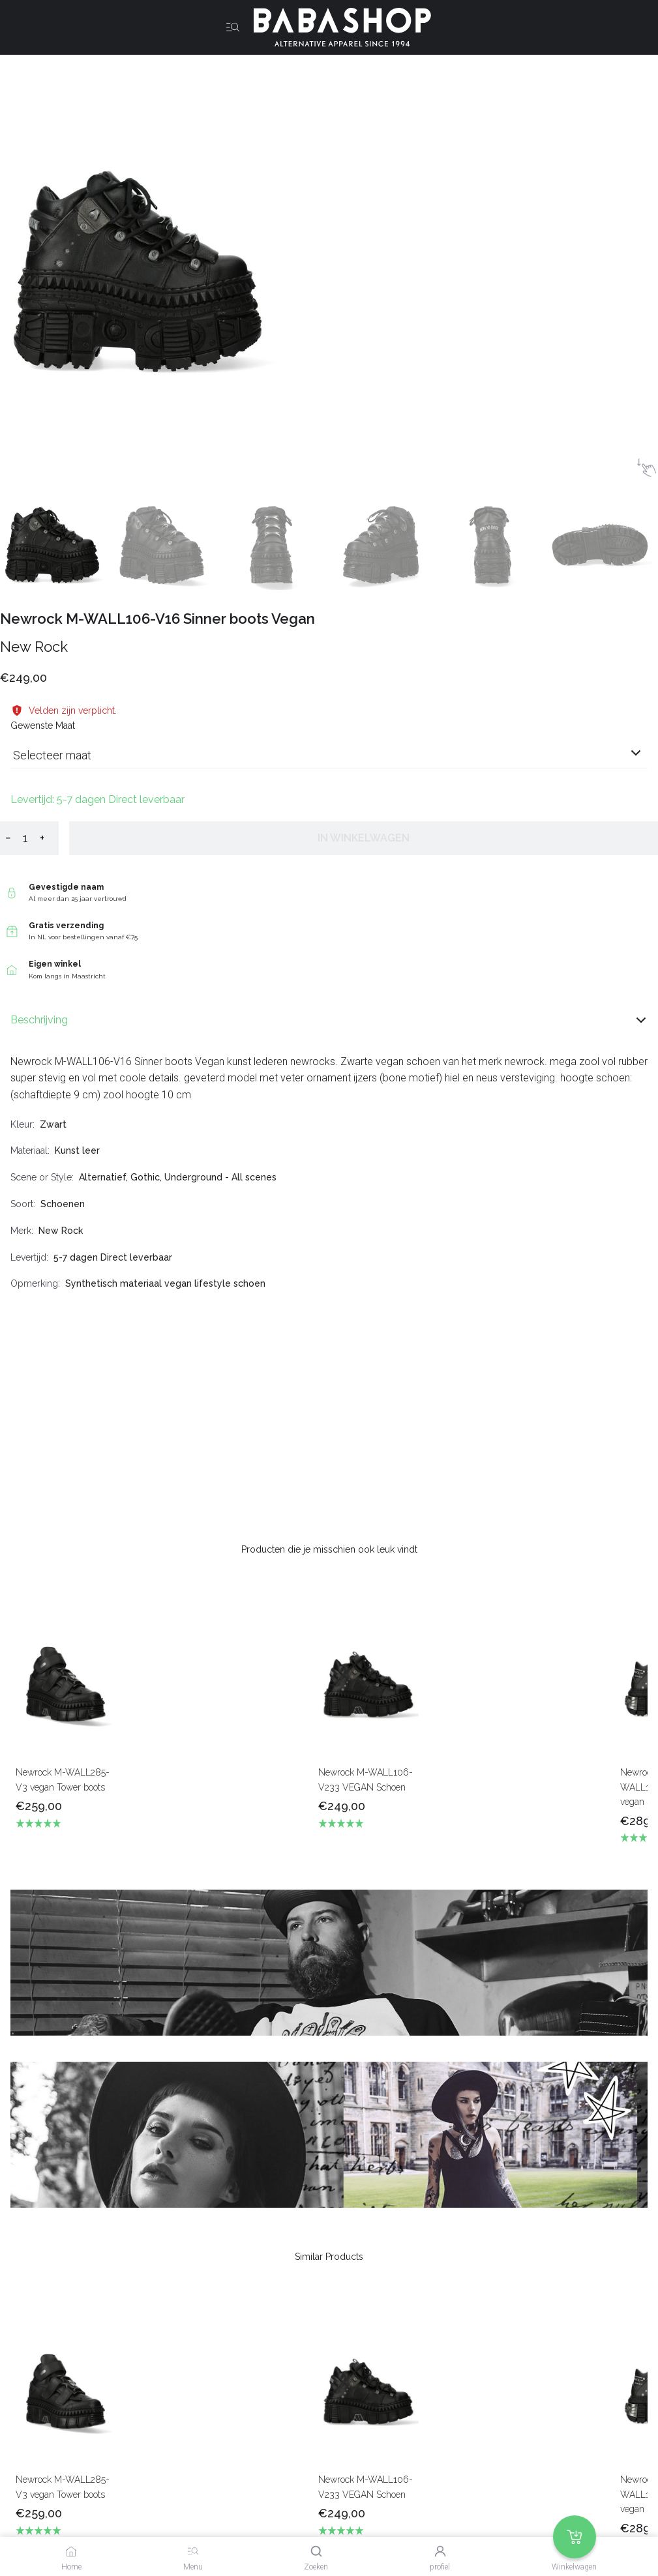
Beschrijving (329, 1020)
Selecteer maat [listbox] (52, 755)
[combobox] (329, 760)
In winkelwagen (364, 838)
